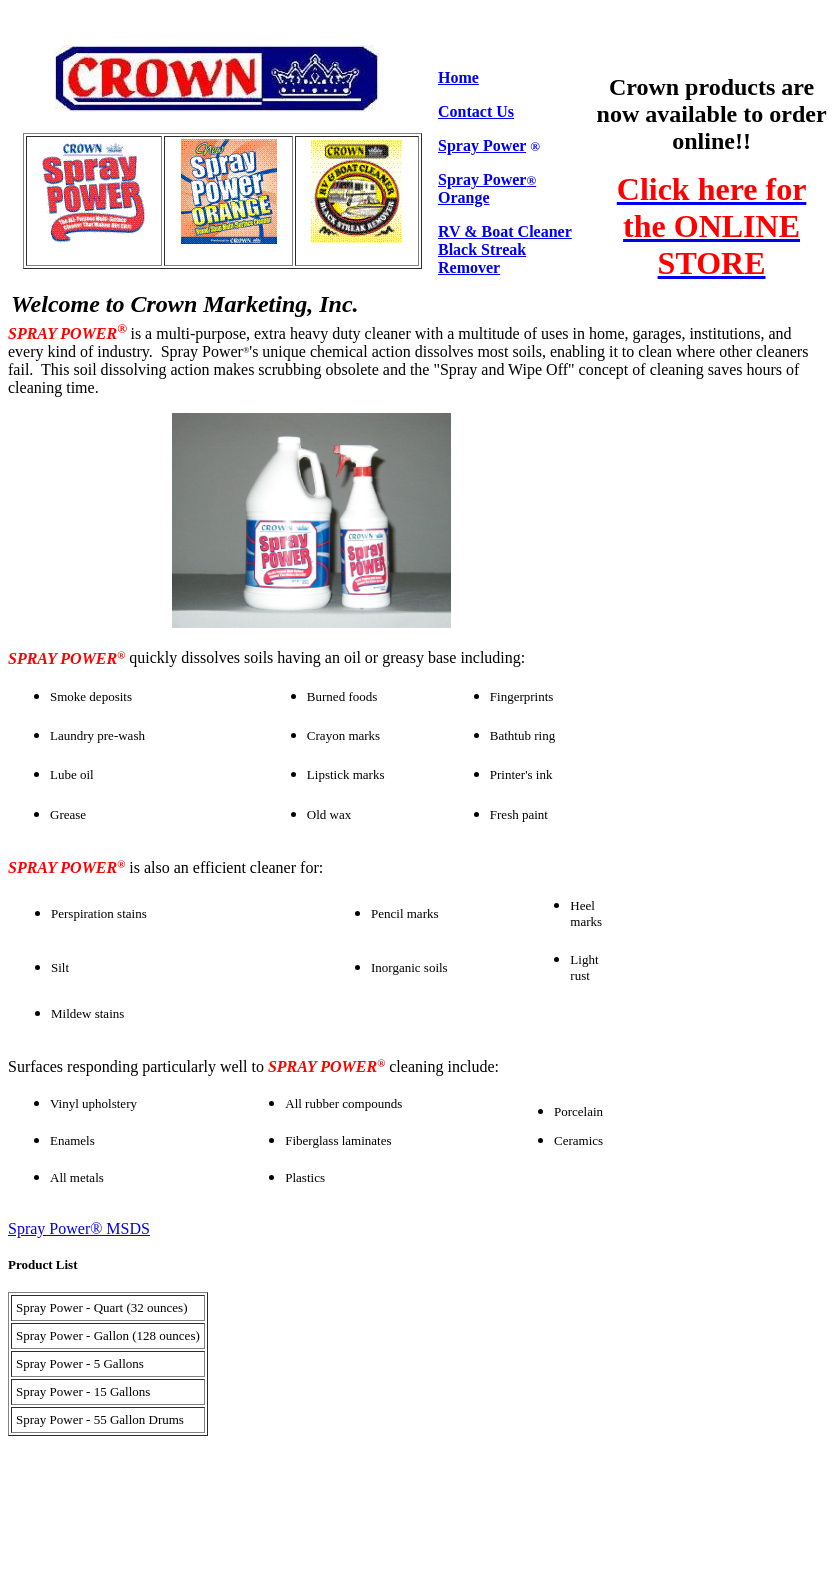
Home (458, 77)
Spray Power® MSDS (79, 1228)
